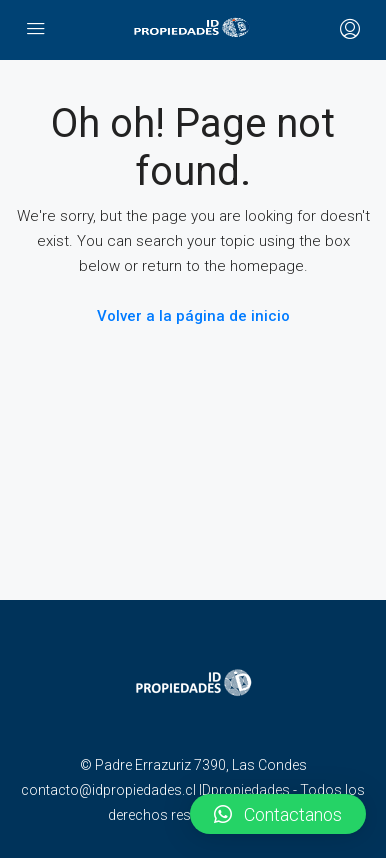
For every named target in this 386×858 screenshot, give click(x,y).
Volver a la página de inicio (193, 316)
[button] (278, 814)
